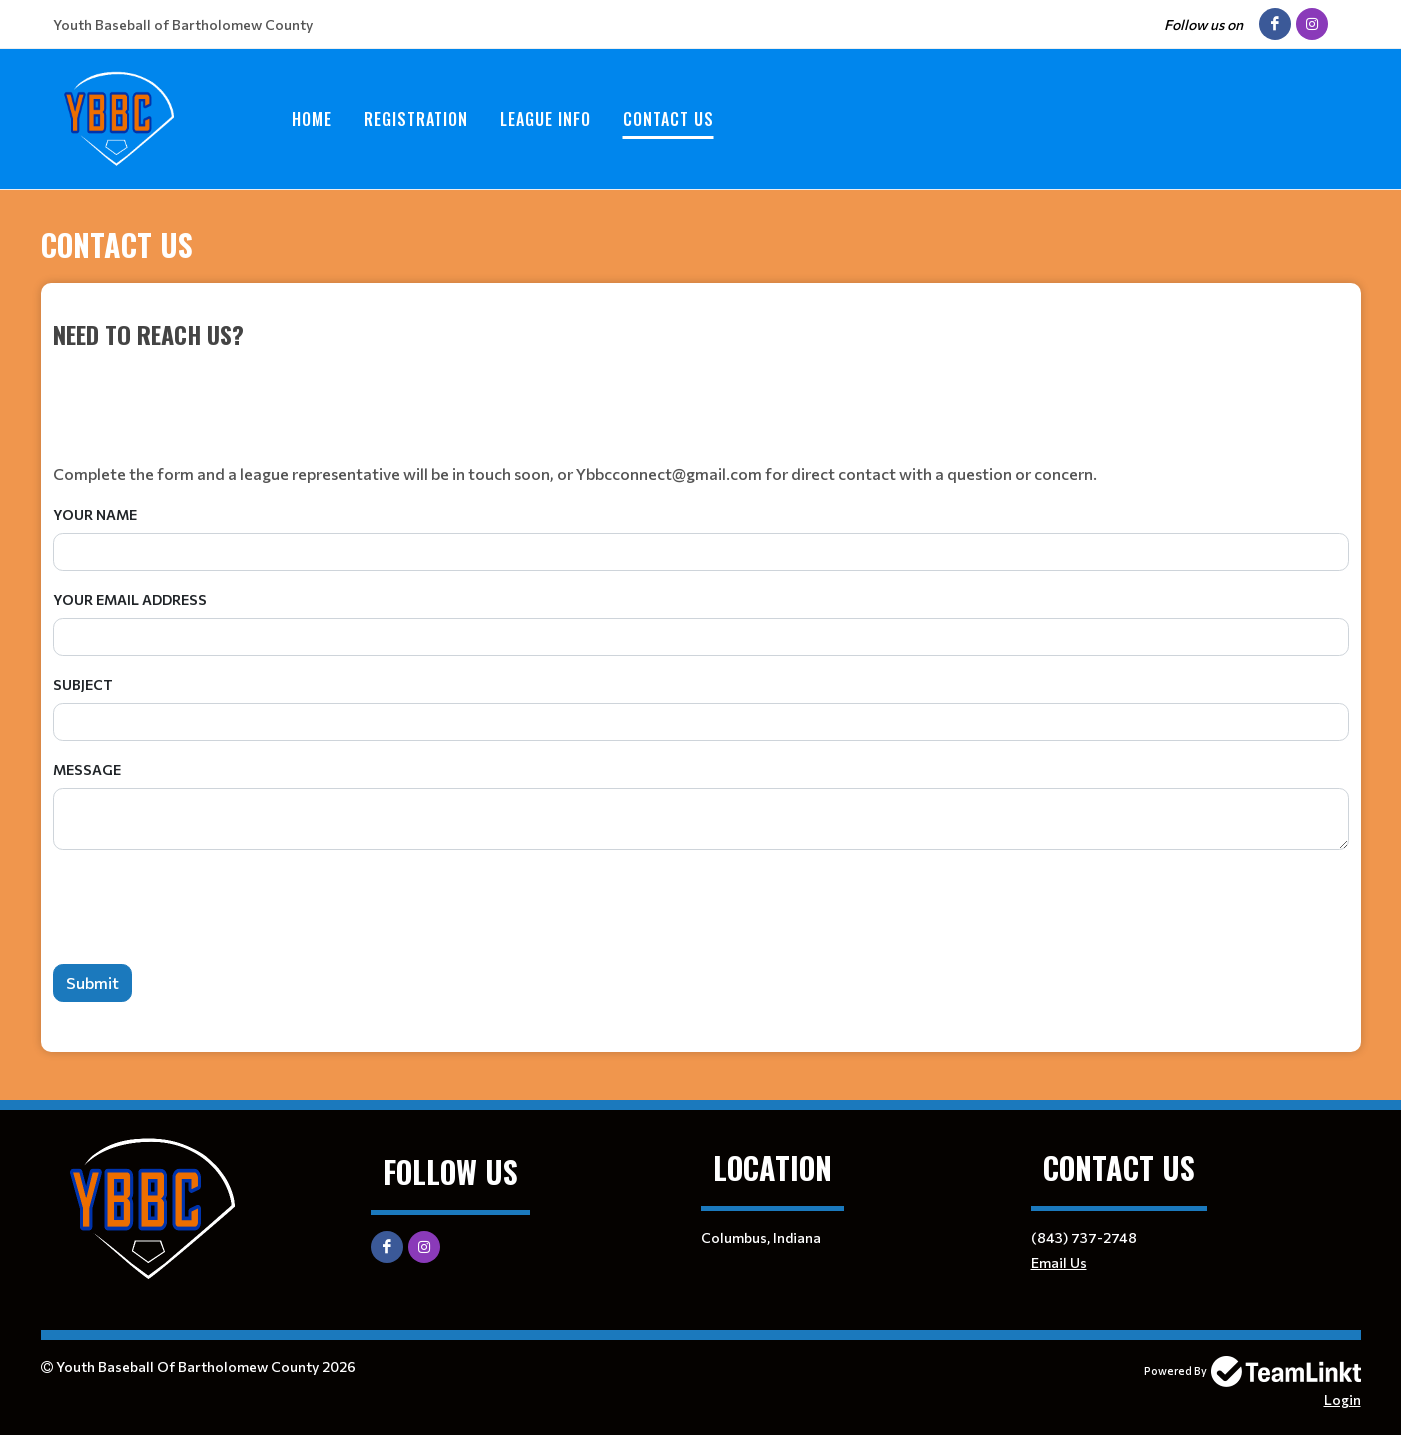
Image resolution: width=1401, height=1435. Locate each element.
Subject (83, 684)
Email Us (1059, 1262)
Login (1342, 1399)
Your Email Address (130, 599)
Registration (416, 119)
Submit (92, 982)
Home (312, 119)
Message (87, 769)
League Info (545, 119)
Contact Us (668, 119)
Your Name (95, 514)
